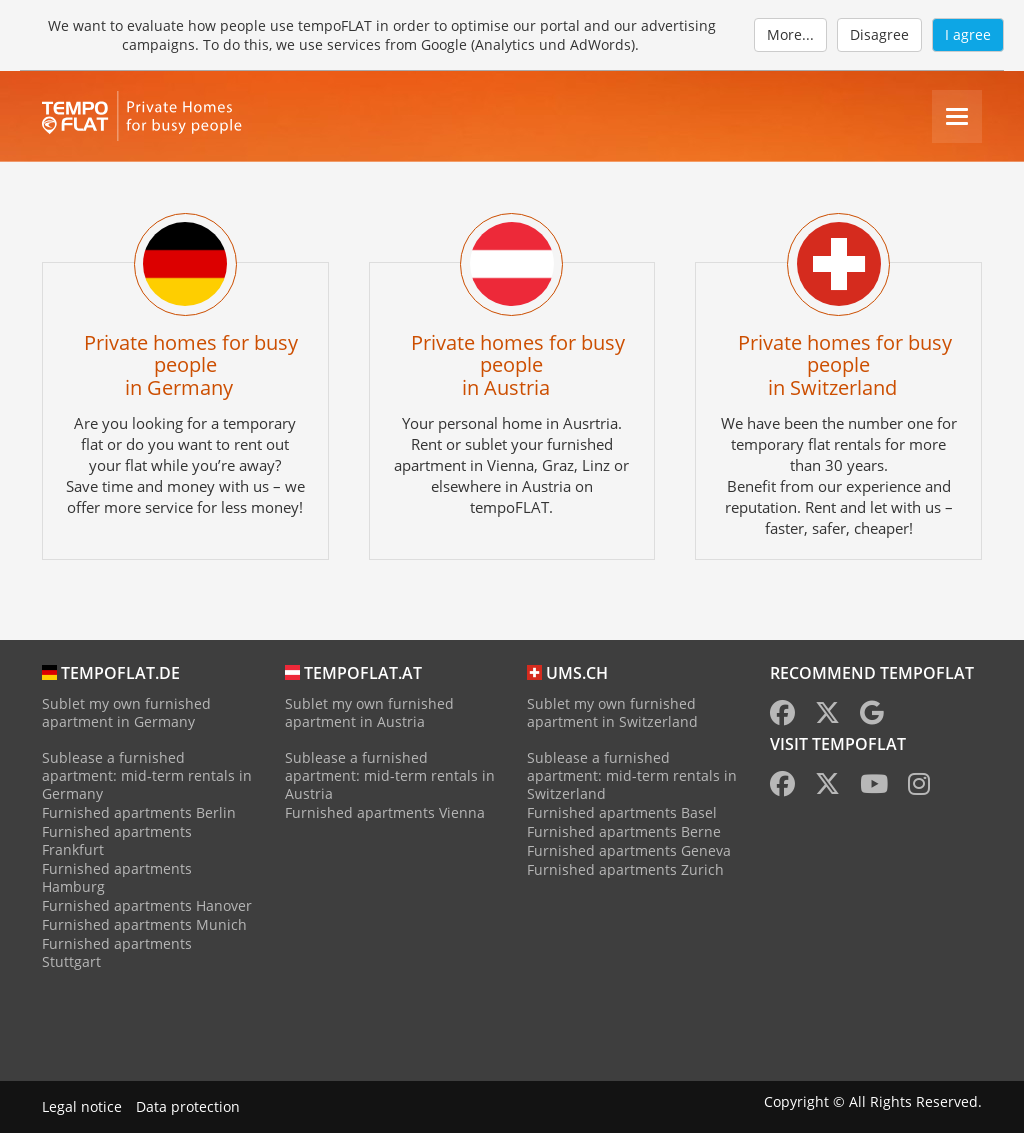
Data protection (188, 1106)
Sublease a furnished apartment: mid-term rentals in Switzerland (632, 775)
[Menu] (957, 116)
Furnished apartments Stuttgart (117, 952)
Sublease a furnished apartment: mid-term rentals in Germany (147, 775)
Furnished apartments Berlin (139, 812)
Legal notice (82, 1106)
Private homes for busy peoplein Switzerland (845, 364)
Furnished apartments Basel (622, 812)
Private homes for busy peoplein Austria (518, 364)
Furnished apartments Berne (624, 831)
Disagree (879, 34)
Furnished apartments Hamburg (117, 877)
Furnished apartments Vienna (385, 812)
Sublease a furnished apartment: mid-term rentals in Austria (390, 775)
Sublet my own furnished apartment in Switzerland (612, 712)
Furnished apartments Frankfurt (117, 840)
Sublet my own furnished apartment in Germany (126, 712)
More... (790, 34)
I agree (968, 34)
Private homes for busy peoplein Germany (191, 364)
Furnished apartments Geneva (629, 850)
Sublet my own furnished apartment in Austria (369, 712)
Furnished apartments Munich (144, 924)
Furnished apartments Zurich (625, 869)
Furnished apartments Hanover (147, 905)
